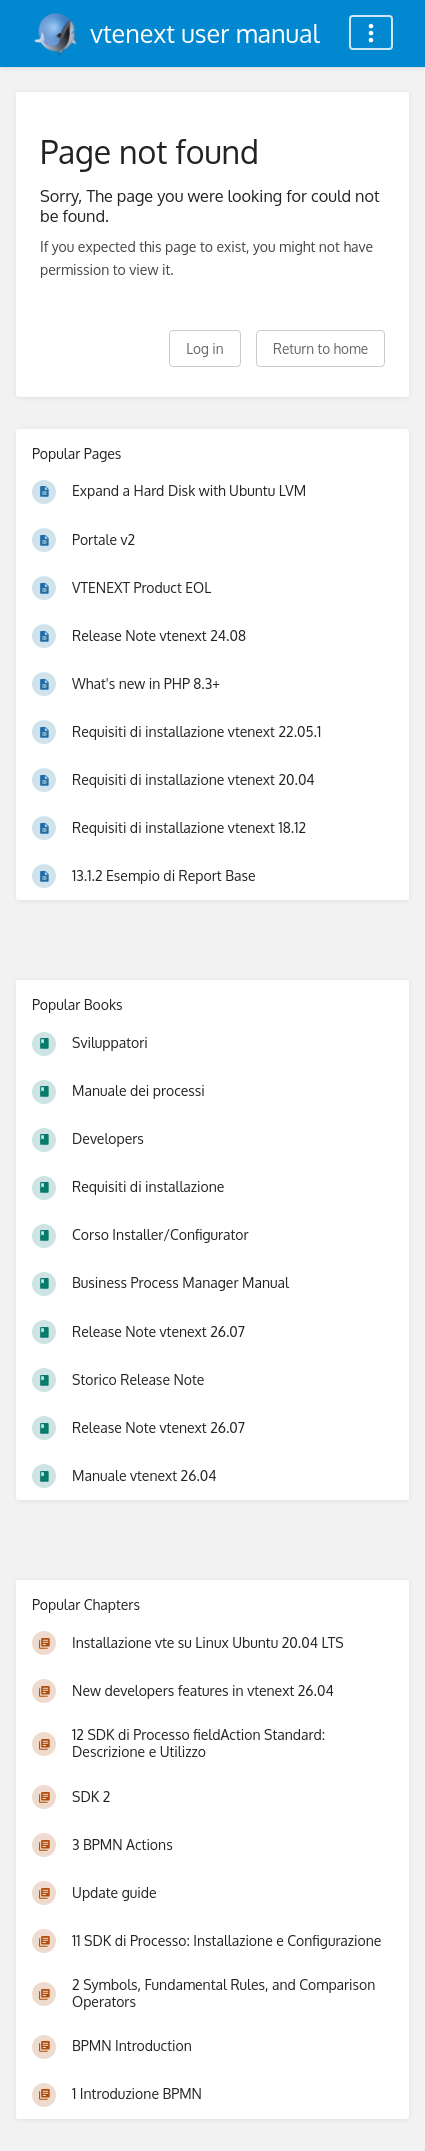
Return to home (320, 348)
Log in (204, 348)
